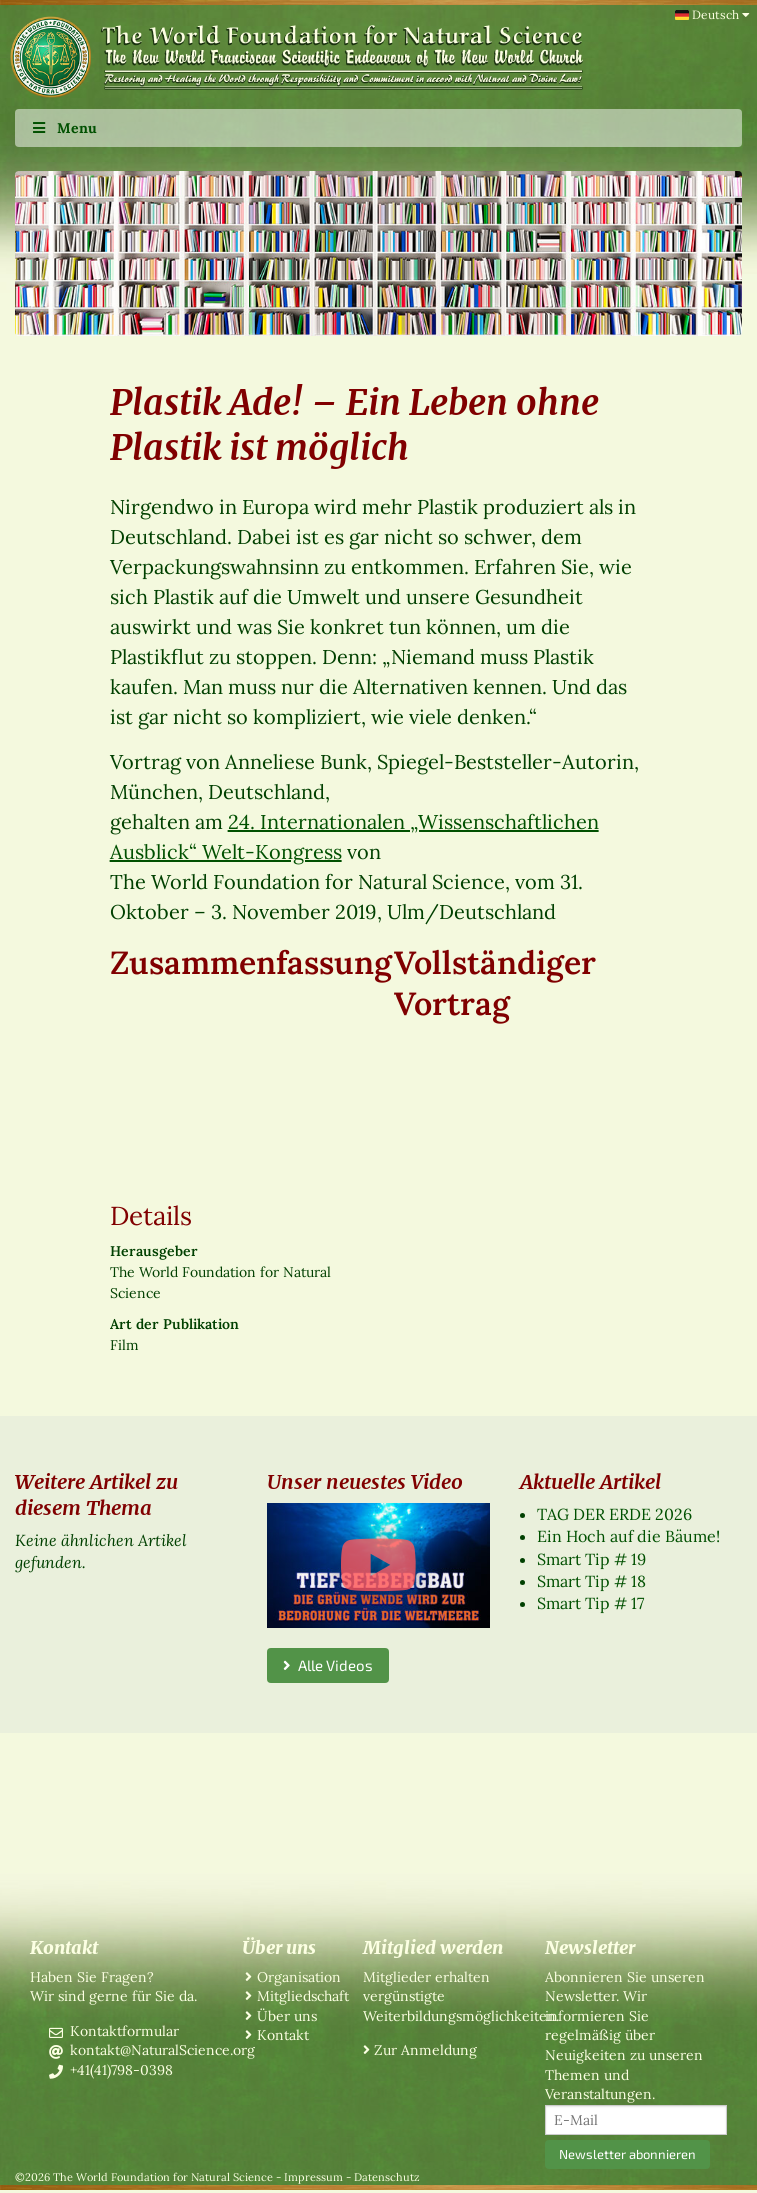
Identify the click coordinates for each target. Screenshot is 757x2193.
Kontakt (283, 2035)
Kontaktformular (124, 2031)
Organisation (299, 1977)
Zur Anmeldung (425, 2050)
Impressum (313, 2177)
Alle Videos (328, 1665)
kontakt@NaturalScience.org (162, 2050)
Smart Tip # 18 (591, 1581)
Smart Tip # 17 (590, 1603)
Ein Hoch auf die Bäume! (628, 1536)
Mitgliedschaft (303, 1996)
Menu (63, 128)
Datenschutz (387, 2177)
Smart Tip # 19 (591, 1559)
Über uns (287, 2016)
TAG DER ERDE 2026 (614, 1514)
